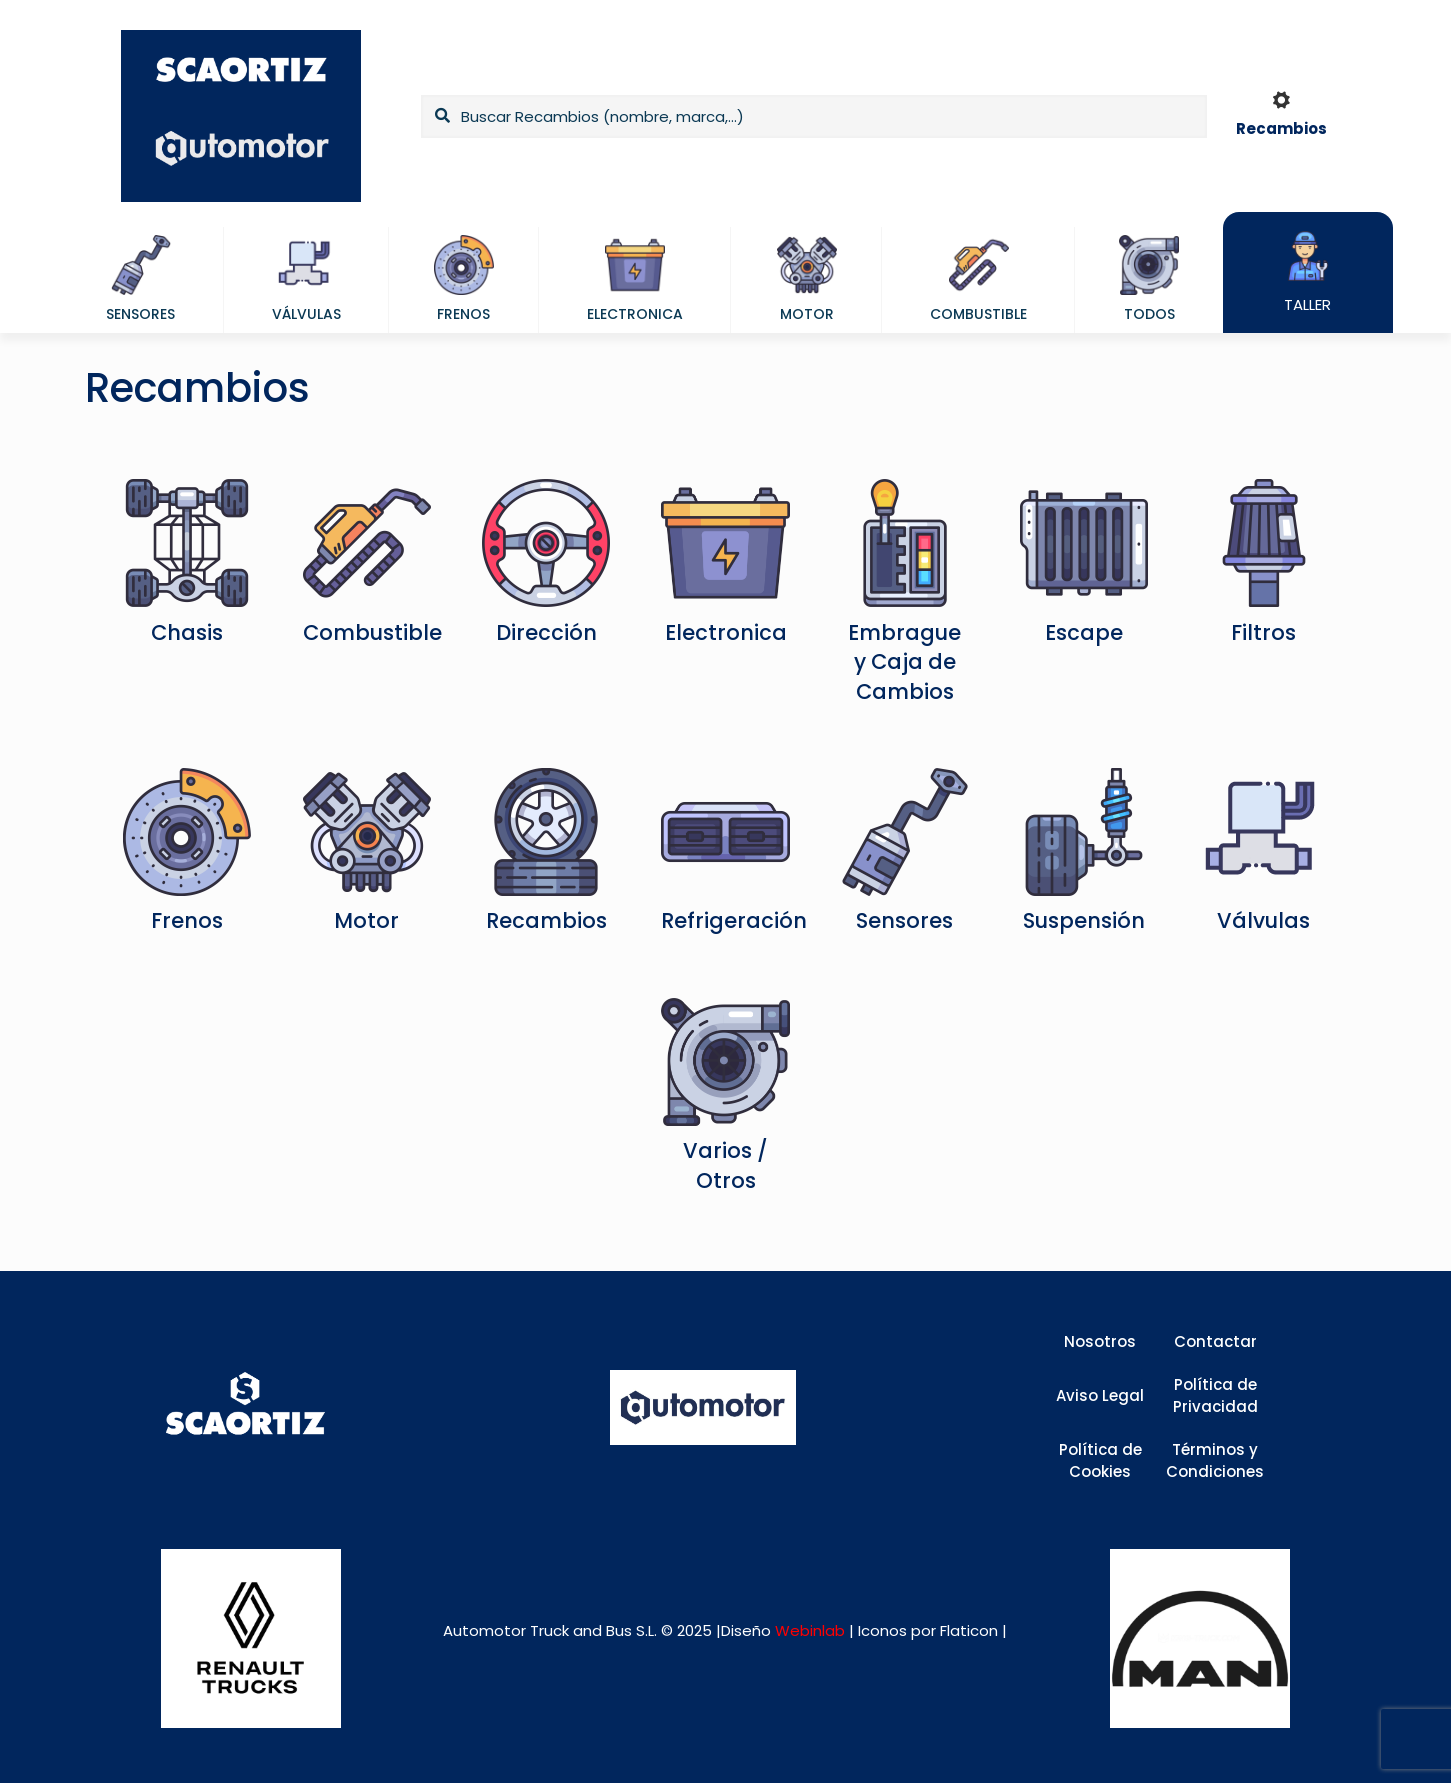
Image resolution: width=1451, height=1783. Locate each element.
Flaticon (969, 1630)
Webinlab (812, 1630)
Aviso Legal (1100, 1395)
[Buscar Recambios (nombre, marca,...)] (814, 116)
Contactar (1215, 1341)
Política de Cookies (1100, 1461)
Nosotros (1100, 1341)
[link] (250, 1638)
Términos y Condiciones (1215, 1461)
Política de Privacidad (1215, 1396)
